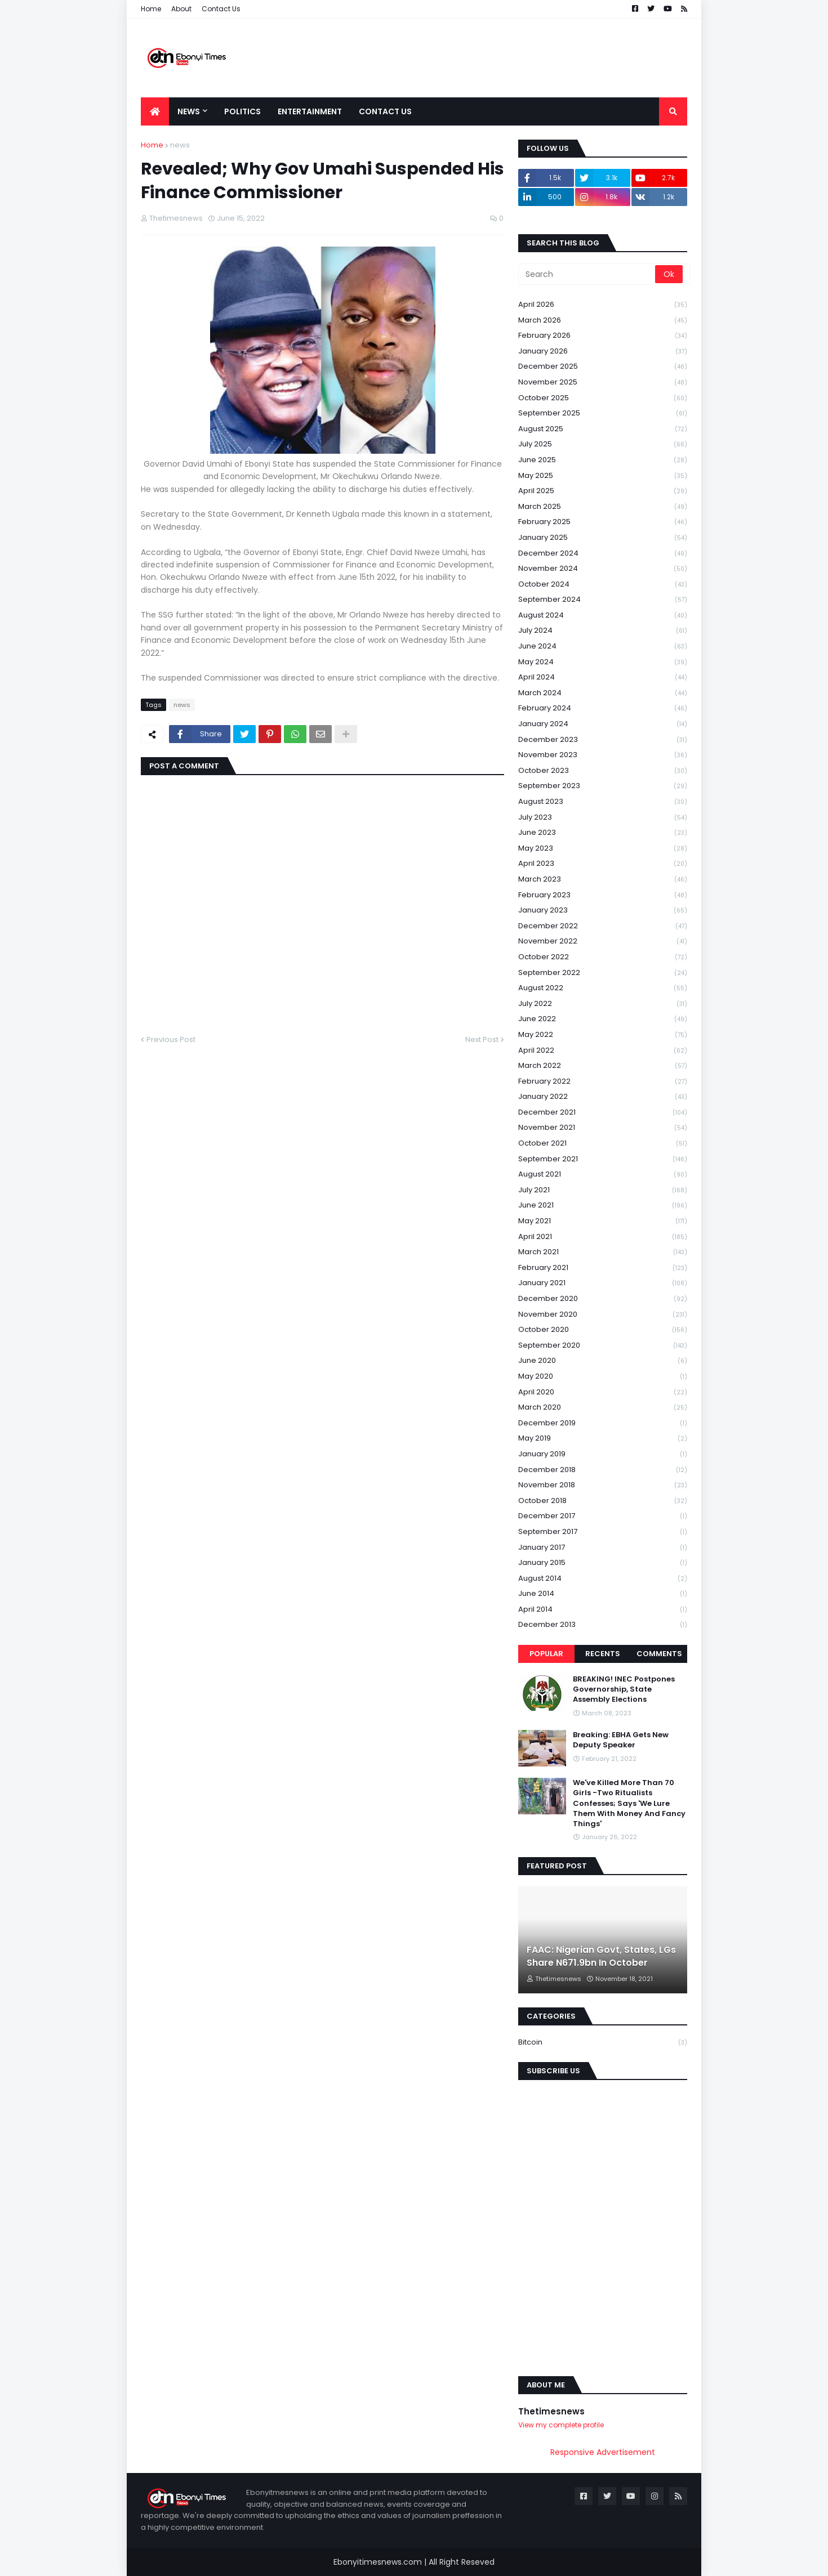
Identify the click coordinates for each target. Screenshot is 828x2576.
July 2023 (602, 818)
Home (151, 9)
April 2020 (602, 1392)
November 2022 (602, 941)
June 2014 (602, 1594)
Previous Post (170, 1039)
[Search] (587, 274)
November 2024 (602, 569)
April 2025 (602, 491)
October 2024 (602, 585)
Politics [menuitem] (242, 111)
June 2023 (602, 833)
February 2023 (602, 895)
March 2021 (602, 1252)
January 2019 (602, 1454)
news (180, 145)
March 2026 (602, 321)
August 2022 (602, 988)
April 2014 (602, 1610)
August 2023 (602, 802)
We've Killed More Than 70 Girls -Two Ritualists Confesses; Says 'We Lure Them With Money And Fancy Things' (629, 1803)
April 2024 (602, 677)
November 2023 (602, 755)
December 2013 (602, 1624)
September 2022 (602, 973)
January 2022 (602, 1097)
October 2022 (602, 957)
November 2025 (602, 382)
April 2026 (602, 305)
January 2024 (602, 724)
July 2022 (602, 1004)
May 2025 (602, 476)
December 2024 (602, 554)
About (181, 9)
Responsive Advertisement (602, 2452)
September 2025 (602, 413)
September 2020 (602, 1346)
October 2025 (602, 398)
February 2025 (602, 522)
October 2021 (602, 1144)
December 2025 (602, 367)
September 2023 (602, 786)
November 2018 (602, 1485)
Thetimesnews (551, 2411)
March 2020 (602, 1408)
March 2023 (602, 880)
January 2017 (602, 1548)
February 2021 (602, 1268)
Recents (602, 1653)
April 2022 (602, 1051)
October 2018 (602, 1501)
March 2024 (602, 693)
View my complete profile (561, 2425)
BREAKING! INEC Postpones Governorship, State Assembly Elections (624, 1689)
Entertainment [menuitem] (310, 111)
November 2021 (602, 1128)
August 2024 (602, 615)
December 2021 (602, 1113)
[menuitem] (155, 111)
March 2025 (602, 507)
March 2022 (602, 1066)
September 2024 (602, 600)
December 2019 (602, 1423)
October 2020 (602, 1330)
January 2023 (602, 910)
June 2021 (602, 1205)
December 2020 (602, 1299)
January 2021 (602, 1283)
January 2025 (602, 538)
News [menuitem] (188, 111)
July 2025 (602, 444)
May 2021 (602, 1221)
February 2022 (602, 1082)
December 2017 (602, 1516)
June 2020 (602, 1361)
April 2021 (602, 1237)
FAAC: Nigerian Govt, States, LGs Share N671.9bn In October (601, 1956)
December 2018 (602, 1470)
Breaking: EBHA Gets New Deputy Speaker (621, 1740)
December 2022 (602, 926)
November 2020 (602, 1315)
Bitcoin (602, 2042)
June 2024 (602, 646)
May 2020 (602, 1377)
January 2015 (602, 1563)
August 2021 (602, 1174)
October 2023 (602, 771)
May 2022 (602, 1035)
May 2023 (602, 849)
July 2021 (602, 1190)
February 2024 (602, 708)
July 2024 (602, 631)
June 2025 (602, 460)
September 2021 (602, 1159)
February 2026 (602, 336)
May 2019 (602, 1438)
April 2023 (602, 864)
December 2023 (602, 740)
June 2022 (602, 1019)
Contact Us (221, 9)
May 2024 (602, 662)
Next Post (481, 1039)
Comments (659, 1653)
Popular (546, 1653)
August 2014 (602, 1579)
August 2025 (602, 429)
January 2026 (602, 351)
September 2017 (602, 1532)
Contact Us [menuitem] (385, 111)
